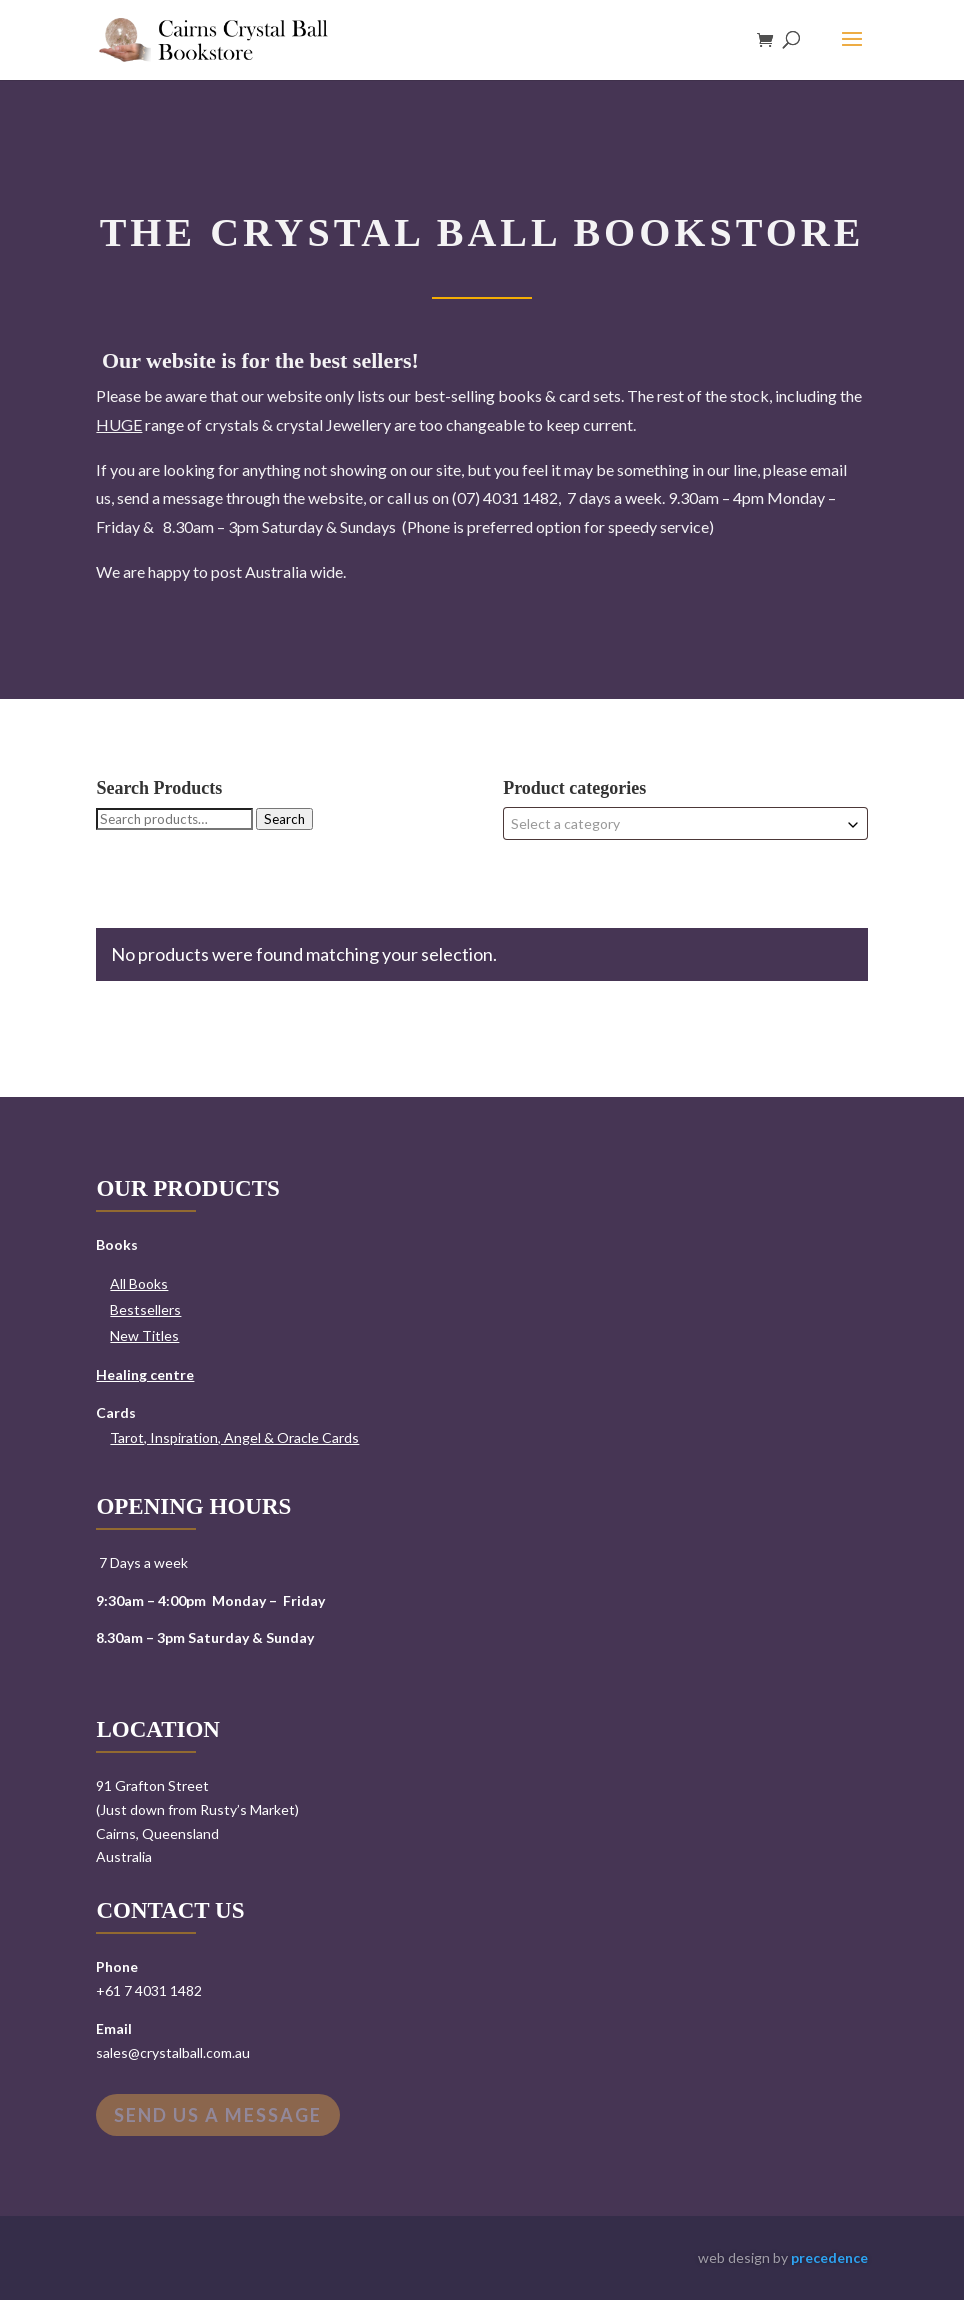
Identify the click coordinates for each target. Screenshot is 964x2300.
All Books (139, 1283)
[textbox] (685, 823)
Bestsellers (145, 1309)
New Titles (144, 1335)
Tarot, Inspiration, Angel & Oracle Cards (234, 1437)
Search (284, 819)
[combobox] (685, 823)
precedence (829, 2257)
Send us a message (218, 2115)
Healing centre (145, 1374)
